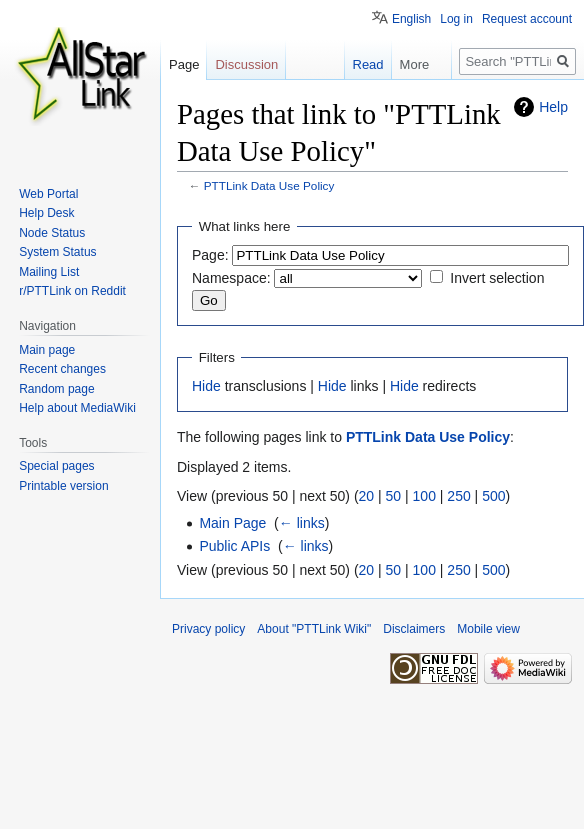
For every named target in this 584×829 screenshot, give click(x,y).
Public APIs (234, 546)
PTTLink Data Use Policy (269, 185)
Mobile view (488, 629)
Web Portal (48, 194)
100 (424, 496)
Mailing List (49, 272)
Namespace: (231, 278)
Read (357, 64)
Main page (47, 350)
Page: (210, 255)
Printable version (63, 486)
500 (493, 496)
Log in (456, 19)
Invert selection (497, 278)
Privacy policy (208, 629)
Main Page (232, 523)
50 (394, 496)
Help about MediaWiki (77, 408)
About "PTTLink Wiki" (314, 629)
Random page (56, 389)
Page (184, 64)
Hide (206, 386)
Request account (527, 19)
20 (367, 496)
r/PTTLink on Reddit (72, 291)
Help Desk (46, 213)
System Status (57, 252)
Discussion (246, 64)
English (411, 19)
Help (553, 107)
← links (302, 523)
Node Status (52, 233)
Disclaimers (414, 629)
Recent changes (62, 369)
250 (458, 496)
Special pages (56, 466)
